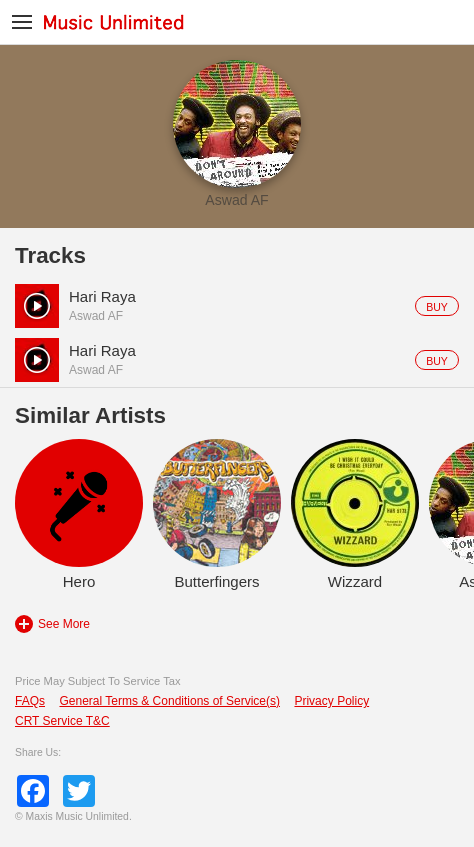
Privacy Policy (331, 701)
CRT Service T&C (62, 721)
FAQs (30, 701)
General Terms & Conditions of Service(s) (169, 701)
